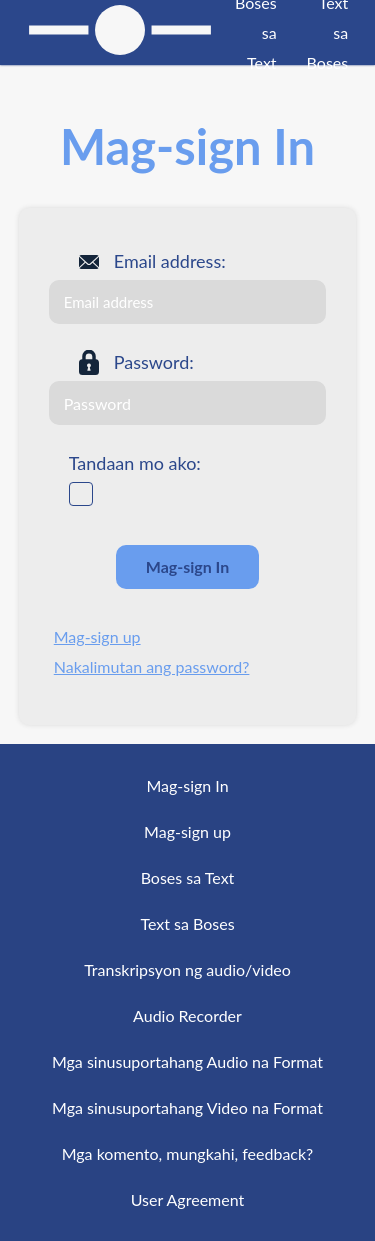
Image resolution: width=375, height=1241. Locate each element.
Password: (154, 362)
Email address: (170, 261)
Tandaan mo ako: (135, 463)
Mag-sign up (97, 636)
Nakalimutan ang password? (152, 666)
